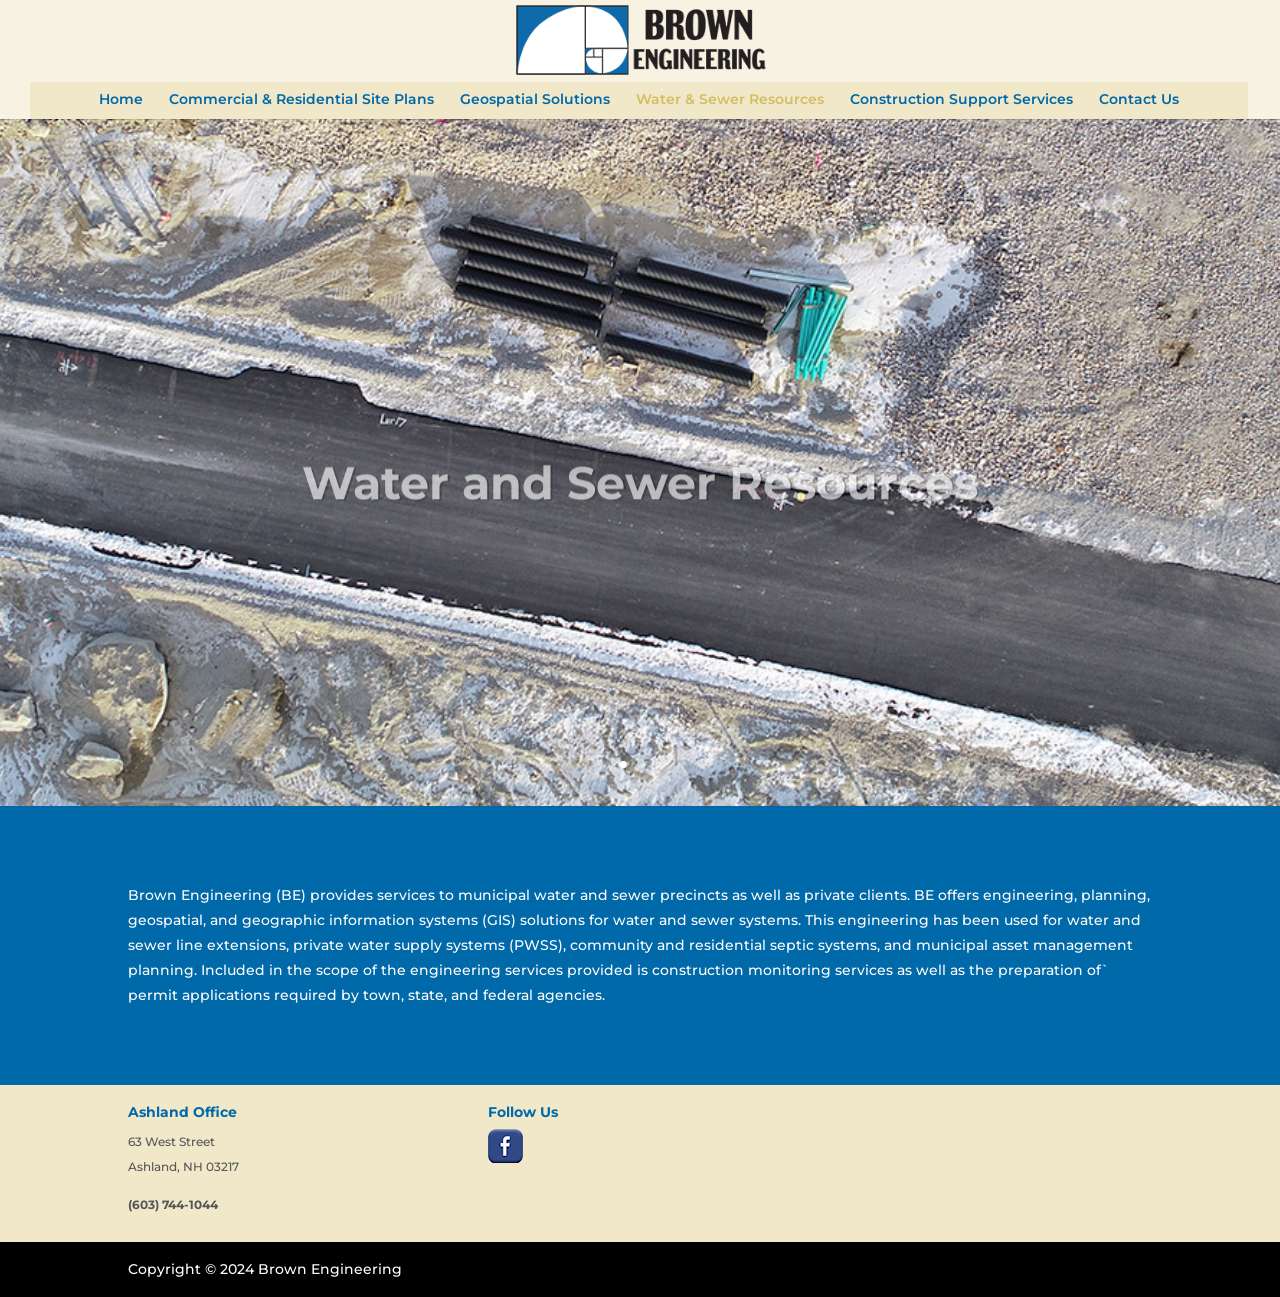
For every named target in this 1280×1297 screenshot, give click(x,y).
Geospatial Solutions (535, 100)
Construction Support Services (961, 100)
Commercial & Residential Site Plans (301, 100)
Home (121, 100)
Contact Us (1139, 100)
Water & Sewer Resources (730, 100)
